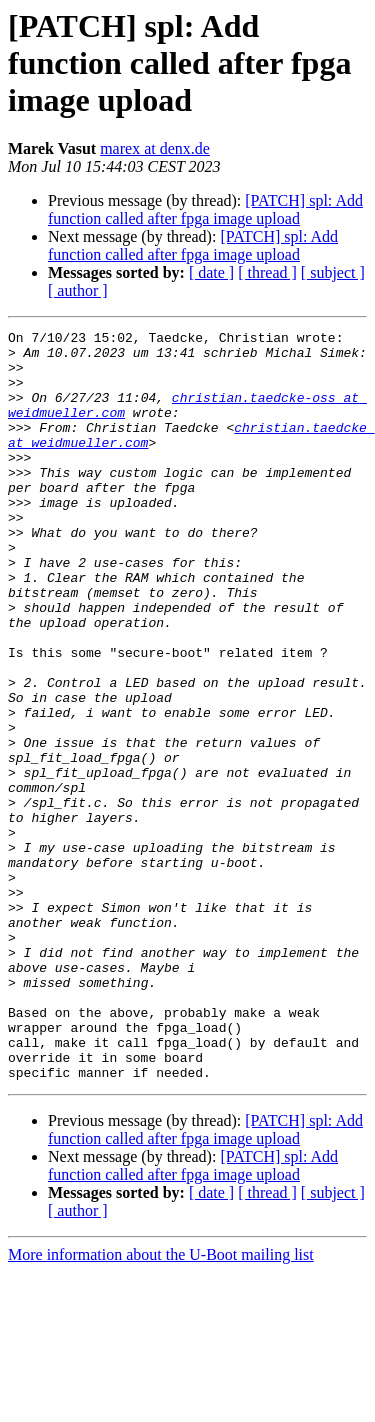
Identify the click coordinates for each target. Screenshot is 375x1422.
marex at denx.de (155, 148)
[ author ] (78, 290)
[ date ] (211, 272)
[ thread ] (267, 272)
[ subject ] (333, 272)
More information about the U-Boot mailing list (161, 1404)
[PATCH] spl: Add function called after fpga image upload (205, 209)
